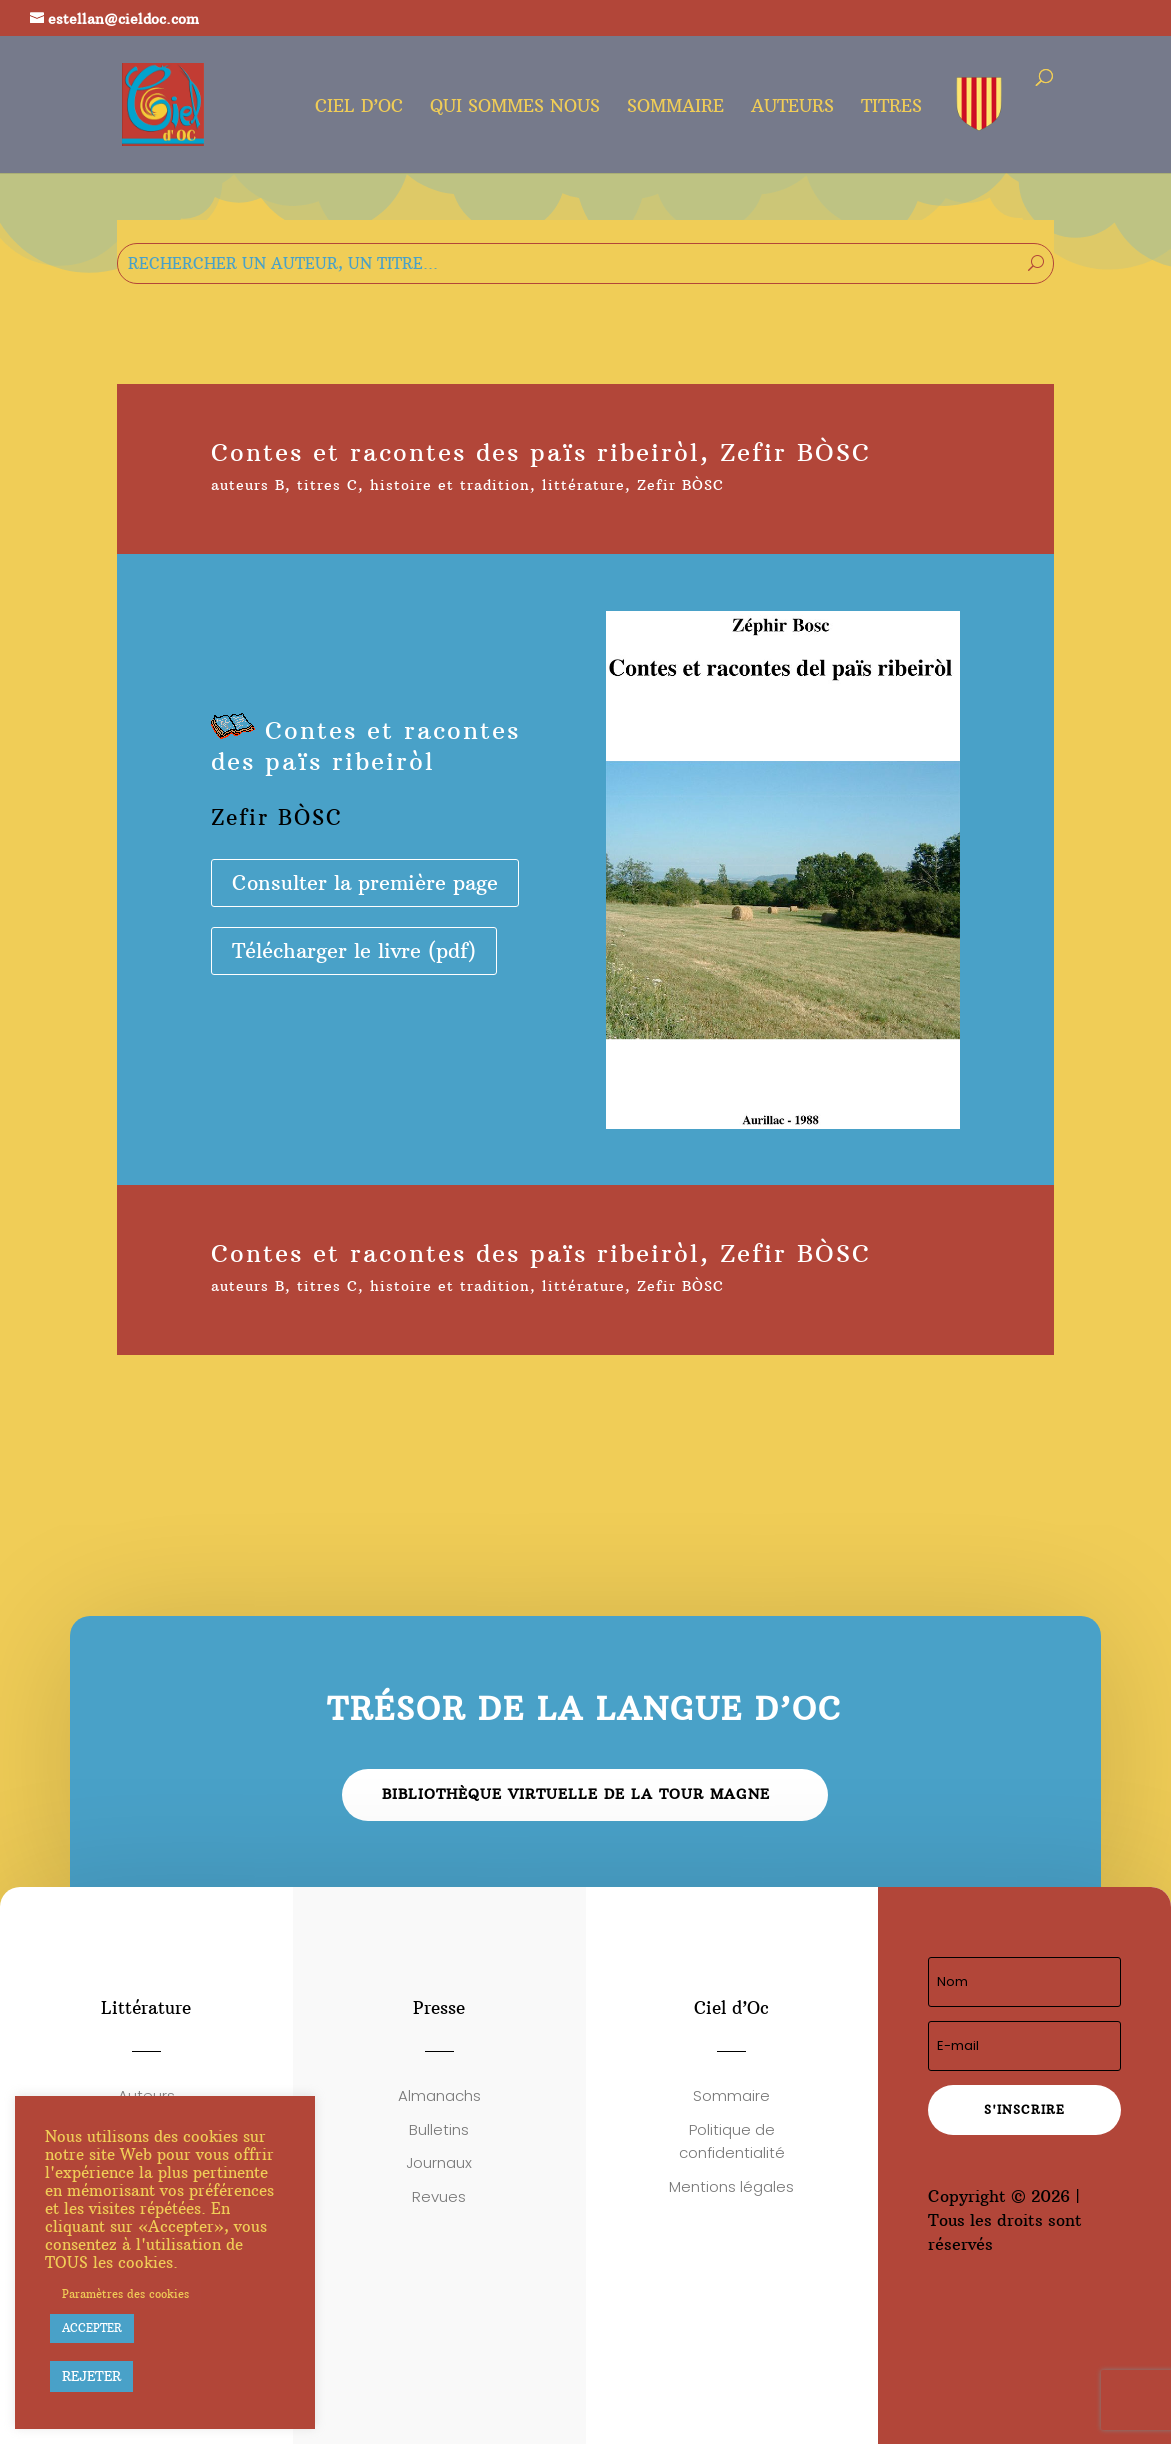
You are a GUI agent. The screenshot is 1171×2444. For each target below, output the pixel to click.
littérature (583, 485)
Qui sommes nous (515, 108)
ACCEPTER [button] (92, 2328)
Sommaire (675, 108)
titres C (327, 485)
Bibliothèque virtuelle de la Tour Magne (576, 1794)
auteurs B (248, 485)
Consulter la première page (365, 882)
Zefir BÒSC (680, 485)
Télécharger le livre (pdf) (354, 950)
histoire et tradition (450, 485)
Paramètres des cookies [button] (125, 2294)
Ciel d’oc (359, 108)
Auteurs (792, 108)
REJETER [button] (91, 2376)
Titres (891, 108)
